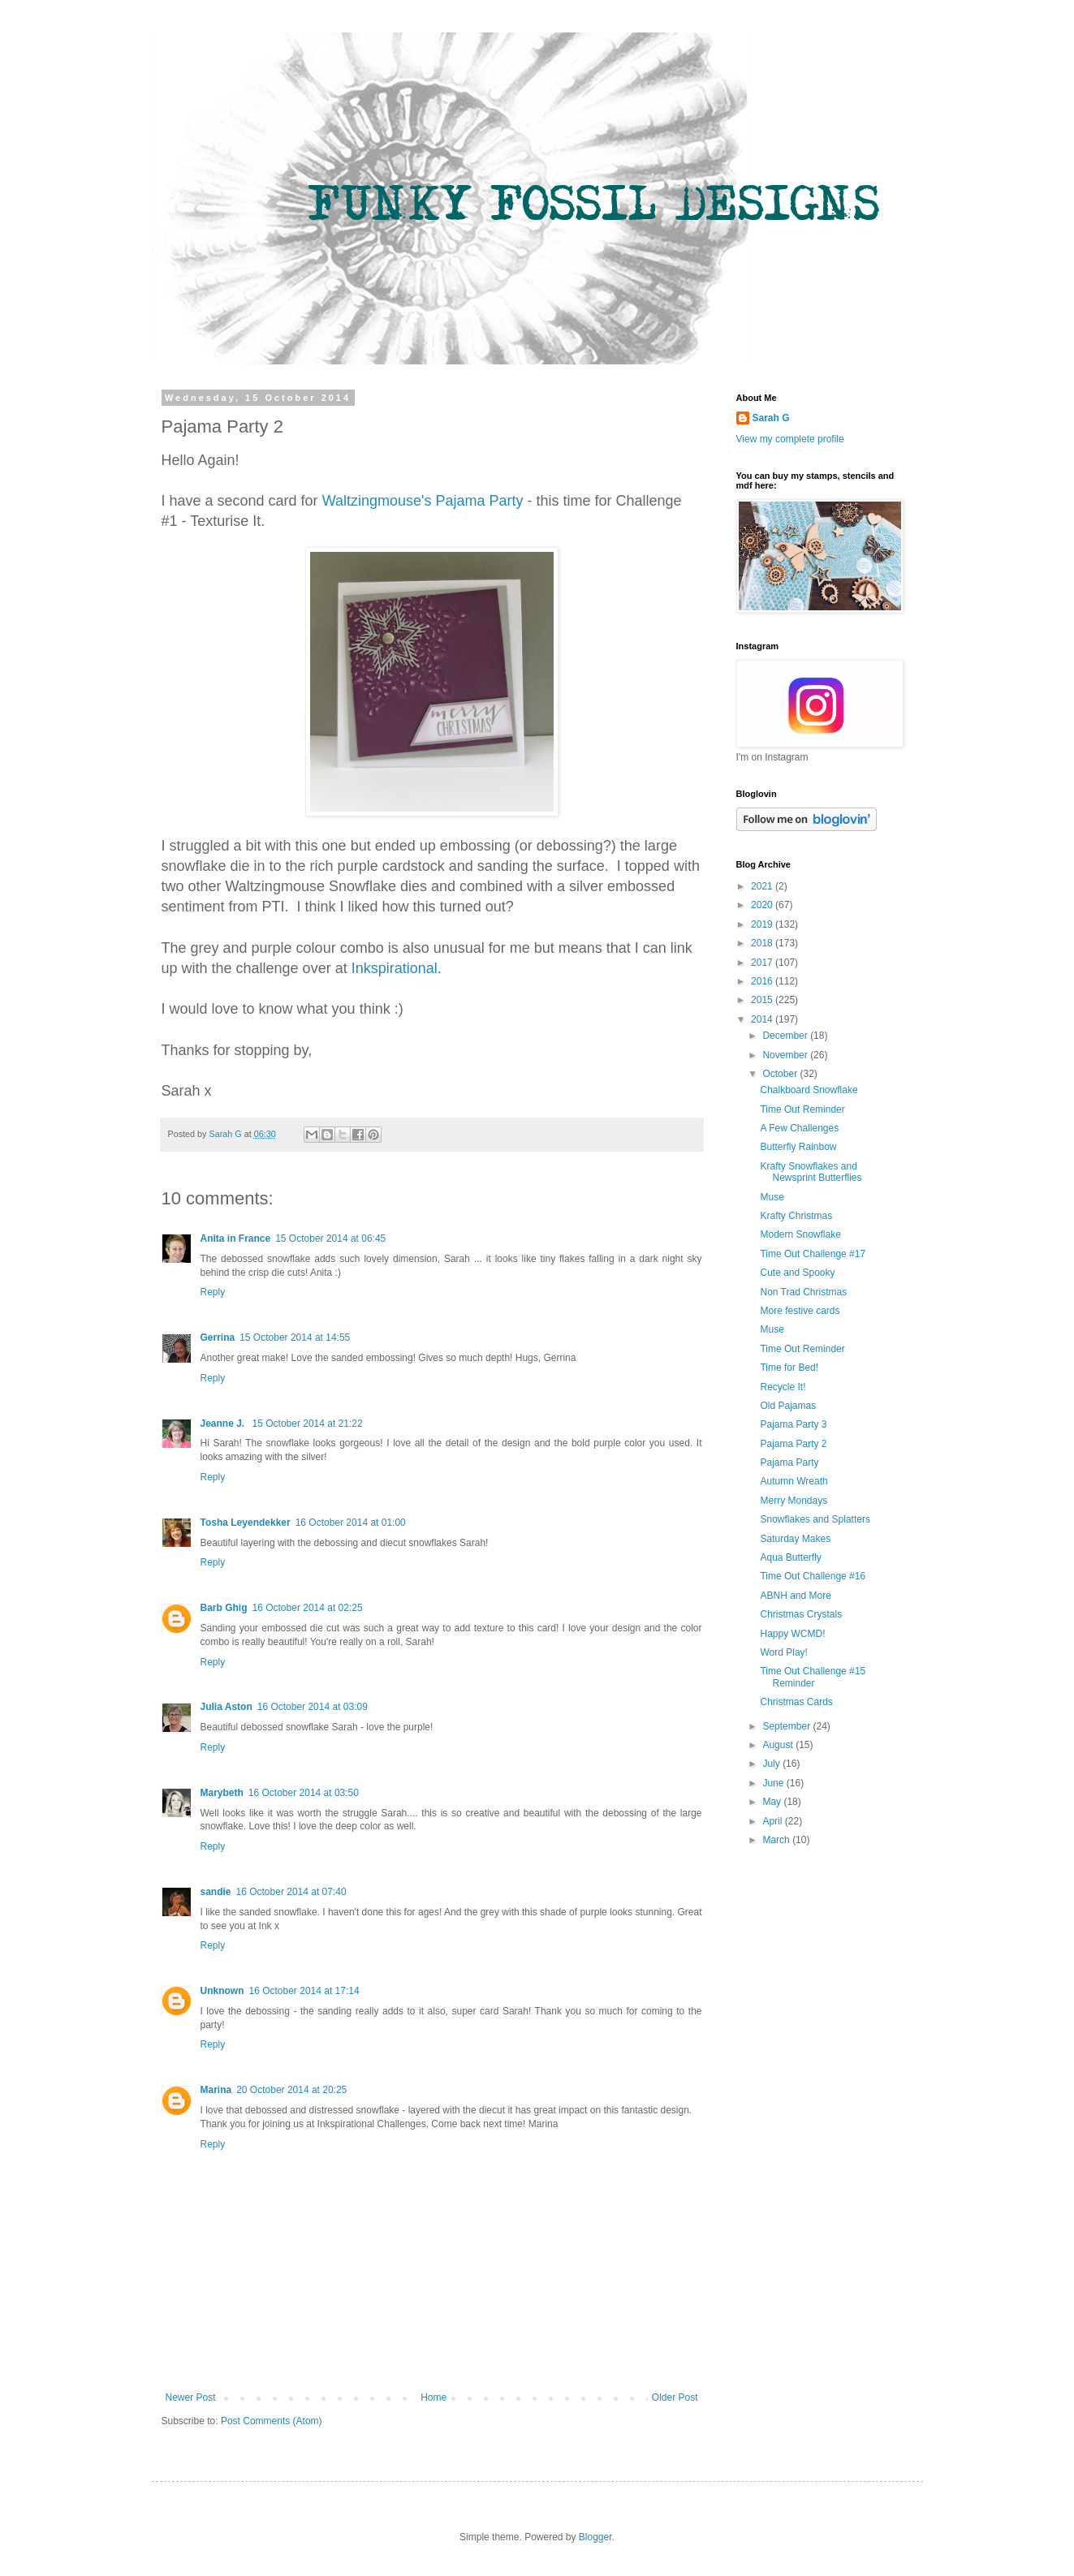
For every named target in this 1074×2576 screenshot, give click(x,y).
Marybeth (222, 1792)
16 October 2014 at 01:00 (350, 1522)
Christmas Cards (796, 1702)
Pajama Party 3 (793, 1424)
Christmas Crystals (801, 1614)
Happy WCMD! (792, 1633)
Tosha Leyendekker (246, 1522)
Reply (213, 1292)
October (781, 1073)
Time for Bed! (789, 1367)
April (773, 1821)
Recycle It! (782, 1387)
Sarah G (771, 418)
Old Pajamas (788, 1405)
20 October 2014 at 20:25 (291, 2090)
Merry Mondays (793, 1500)
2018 (763, 943)
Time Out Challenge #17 (812, 1254)
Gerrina (218, 1337)
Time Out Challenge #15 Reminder (812, 1676)
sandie (216, 1892)
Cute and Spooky (797, 1272)
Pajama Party (789, 1462)
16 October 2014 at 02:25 (307, 1607)
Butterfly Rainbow (798, 1146)
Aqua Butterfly (790, 1557)
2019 (763, 924)
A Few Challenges (799, 1128)
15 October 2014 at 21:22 (307, 1423)
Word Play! (783, 1652)
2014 (763, 1019)
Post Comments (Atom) (271, 2421)
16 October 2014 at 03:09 (312, 1706)
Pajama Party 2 (793, 1444)
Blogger (595, 2537)
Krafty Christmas (796, 1215)
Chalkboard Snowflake (808, 1090)
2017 (763, 962)
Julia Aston (226, 1706)
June (774, 1783)
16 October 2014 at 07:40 (291, 1892)
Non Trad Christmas (803, 1292)
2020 (763, 905)
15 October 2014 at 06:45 (330, 1238)
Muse (771, 1197)
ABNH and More (795, 1595)
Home (433, 2397)
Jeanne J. (224, 1423)
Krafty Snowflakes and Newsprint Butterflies (810, 1172)
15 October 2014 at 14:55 (294, 1337)
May (772, 1801)
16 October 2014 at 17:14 (304, 1991)
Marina (216, 2090)
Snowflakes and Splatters (814, 1519)
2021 (763, 886)
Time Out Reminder (802, 1109)
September (787, 1726)
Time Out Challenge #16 (812, 1576)
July (772, 1763)
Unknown (222, 1991)
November (786, 1055)
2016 (763, 981)
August (779, 1745)
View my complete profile (790, 439)
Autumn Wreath (793, 1481)
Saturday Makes (795, 1538)
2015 (763, 1000)
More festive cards (799, 1310)
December (786, 1035)
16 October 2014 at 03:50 (303, 1792)
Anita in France (236, 1238)
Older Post (675, 2397)
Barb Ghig (224, 1607)
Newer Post (191, 2397)
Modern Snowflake (800, 1234)
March (777, 1840)
